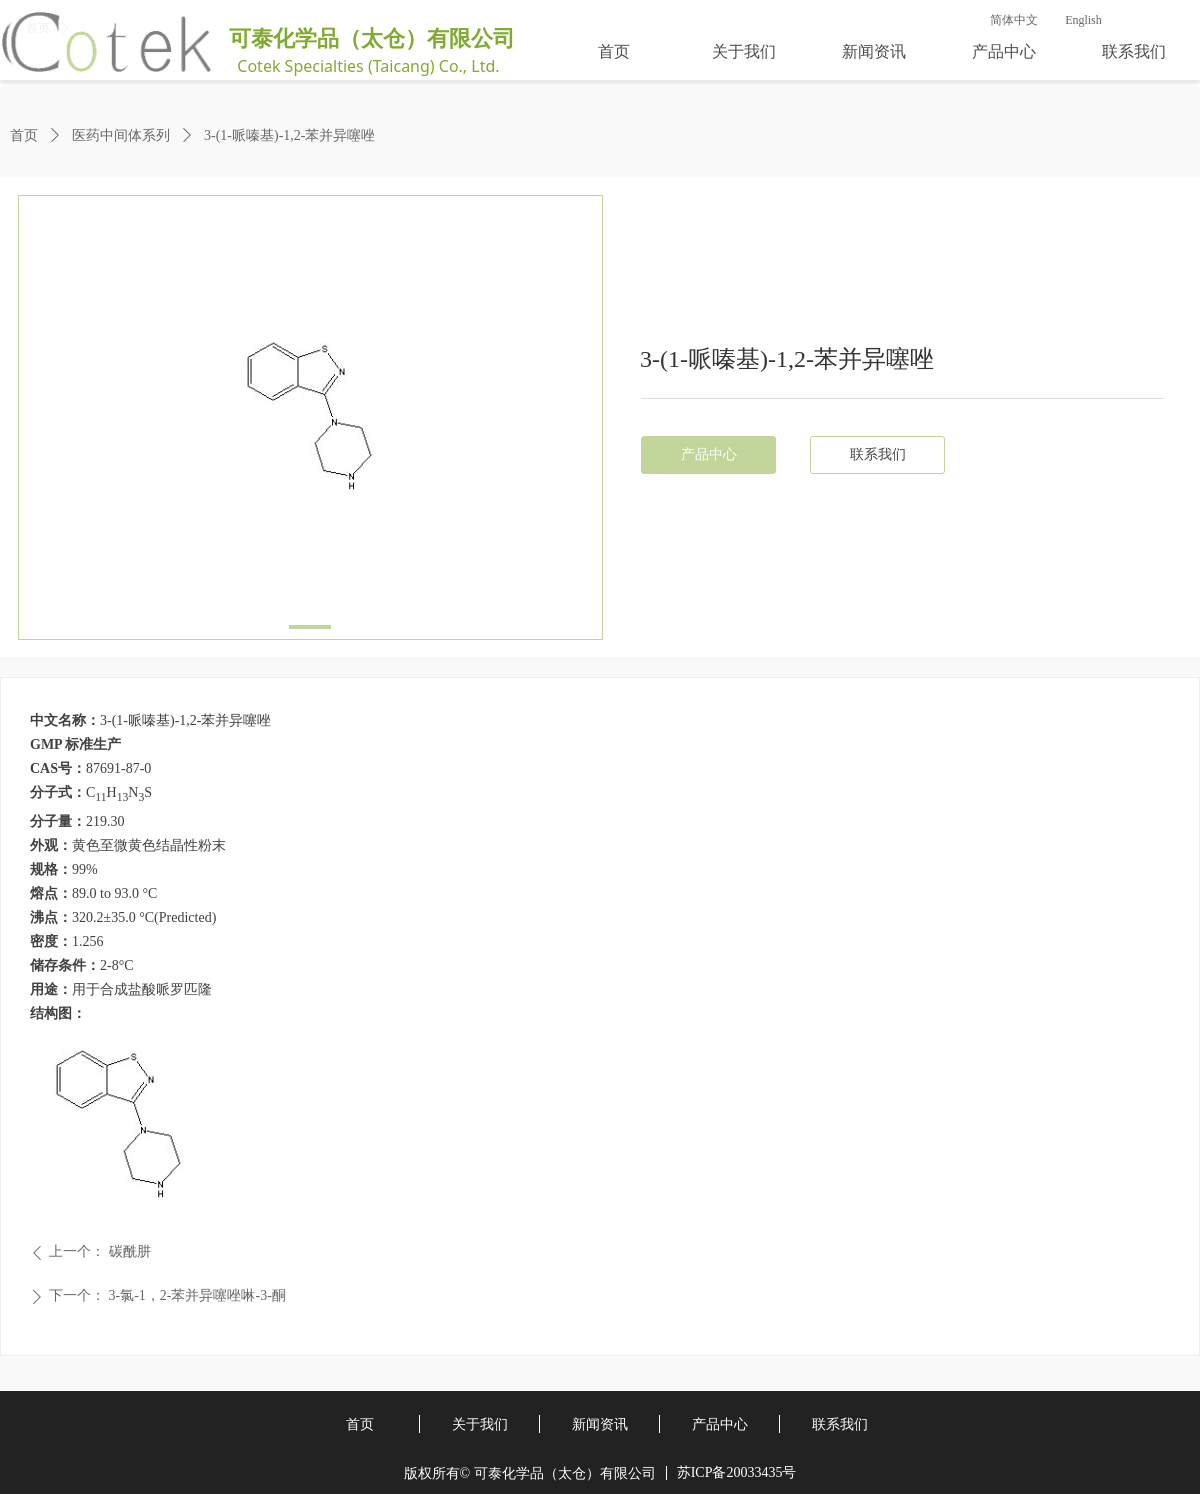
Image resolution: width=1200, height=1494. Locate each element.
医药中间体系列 (121, 135)
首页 (24, 135)
